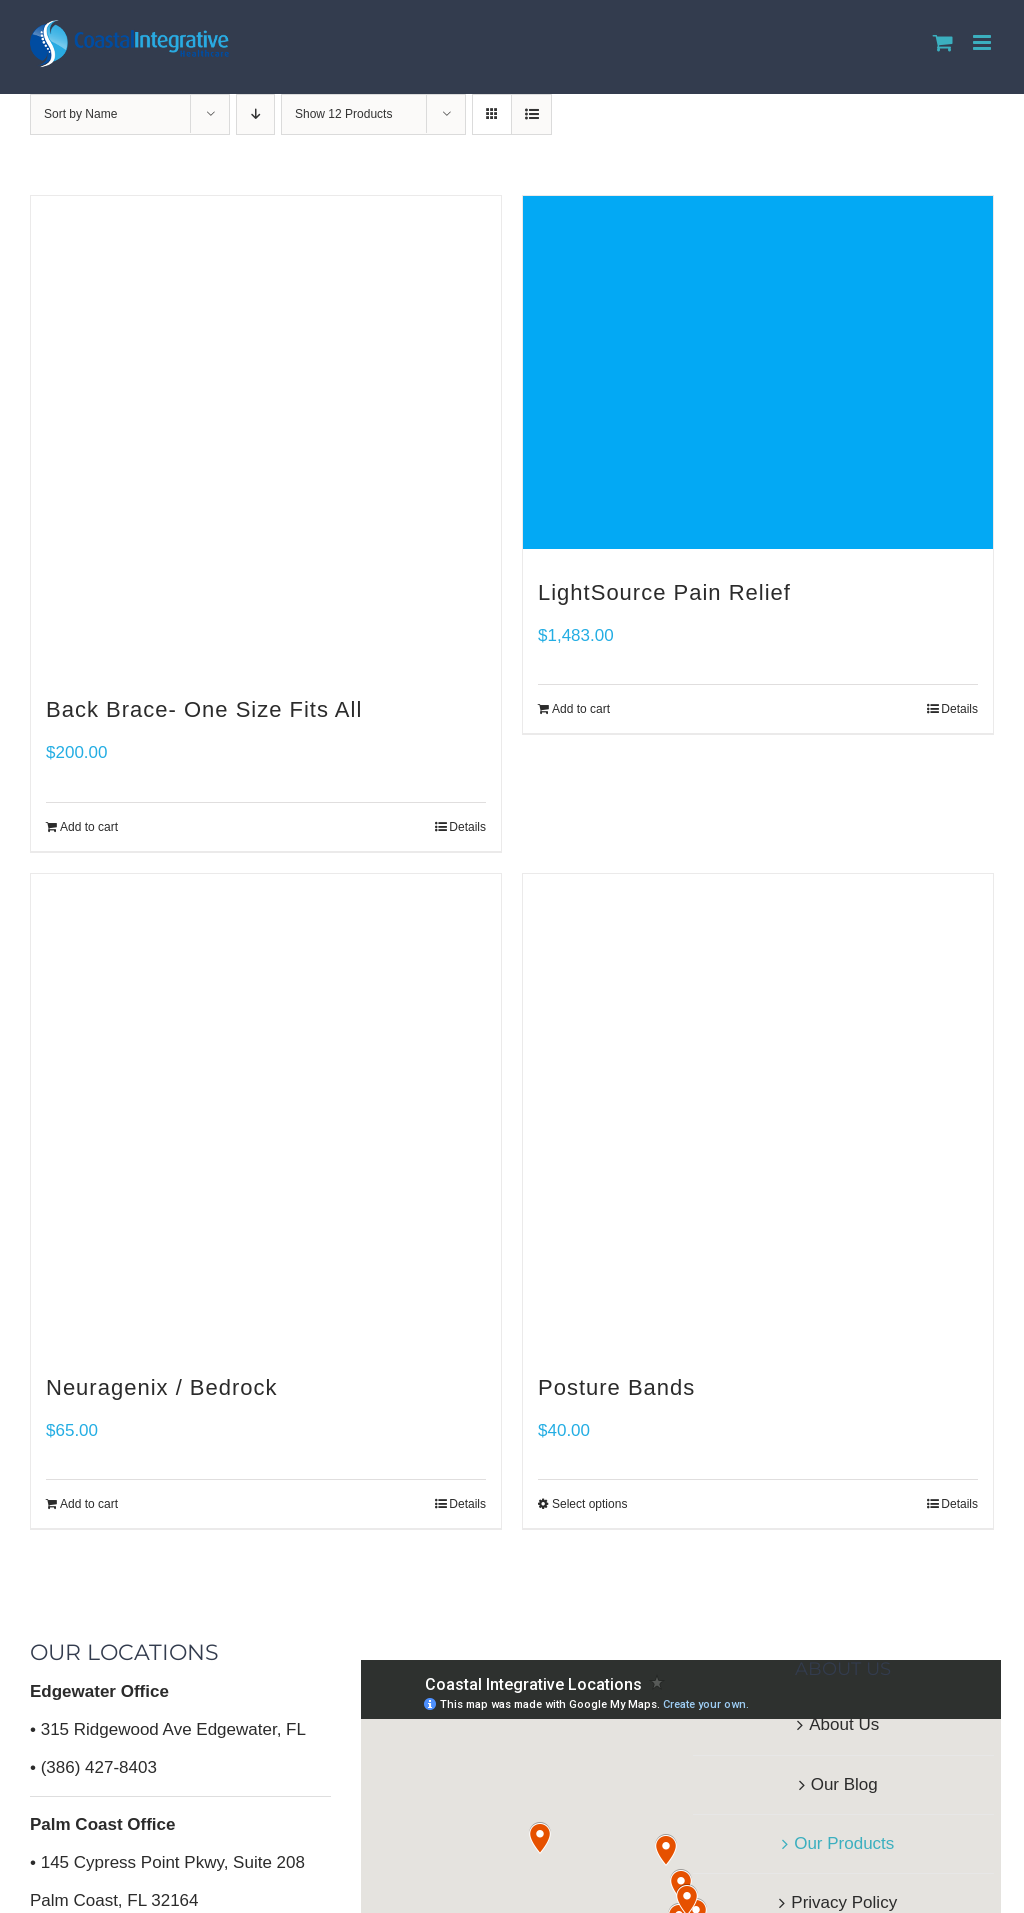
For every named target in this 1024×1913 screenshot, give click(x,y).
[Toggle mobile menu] (983, 42)
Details (467, 827)
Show (343, 114)
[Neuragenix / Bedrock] (266, 1109)
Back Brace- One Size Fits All (204, 709)
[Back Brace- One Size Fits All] (266, 431)
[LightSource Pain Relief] (758, 372)
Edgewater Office (99, 1691)
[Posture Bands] (758, 1109)
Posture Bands (616, 1387)
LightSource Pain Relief (664, 592)
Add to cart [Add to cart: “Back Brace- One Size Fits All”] (89, 827)
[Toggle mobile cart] (943, 42)
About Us (844, 1724)
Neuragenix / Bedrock (162, 1387)
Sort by (80, 114)
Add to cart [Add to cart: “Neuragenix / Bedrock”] (89, 1504)
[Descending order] (255, 114)
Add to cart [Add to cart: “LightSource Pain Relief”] (581, 709)
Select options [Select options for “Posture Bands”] (589, 1504)
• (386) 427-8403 (93, 1767)
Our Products (844, 1843)
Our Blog (844, 1784)
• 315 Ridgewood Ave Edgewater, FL (168, 1729)
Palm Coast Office (103, 1824)
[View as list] (531, 114)
